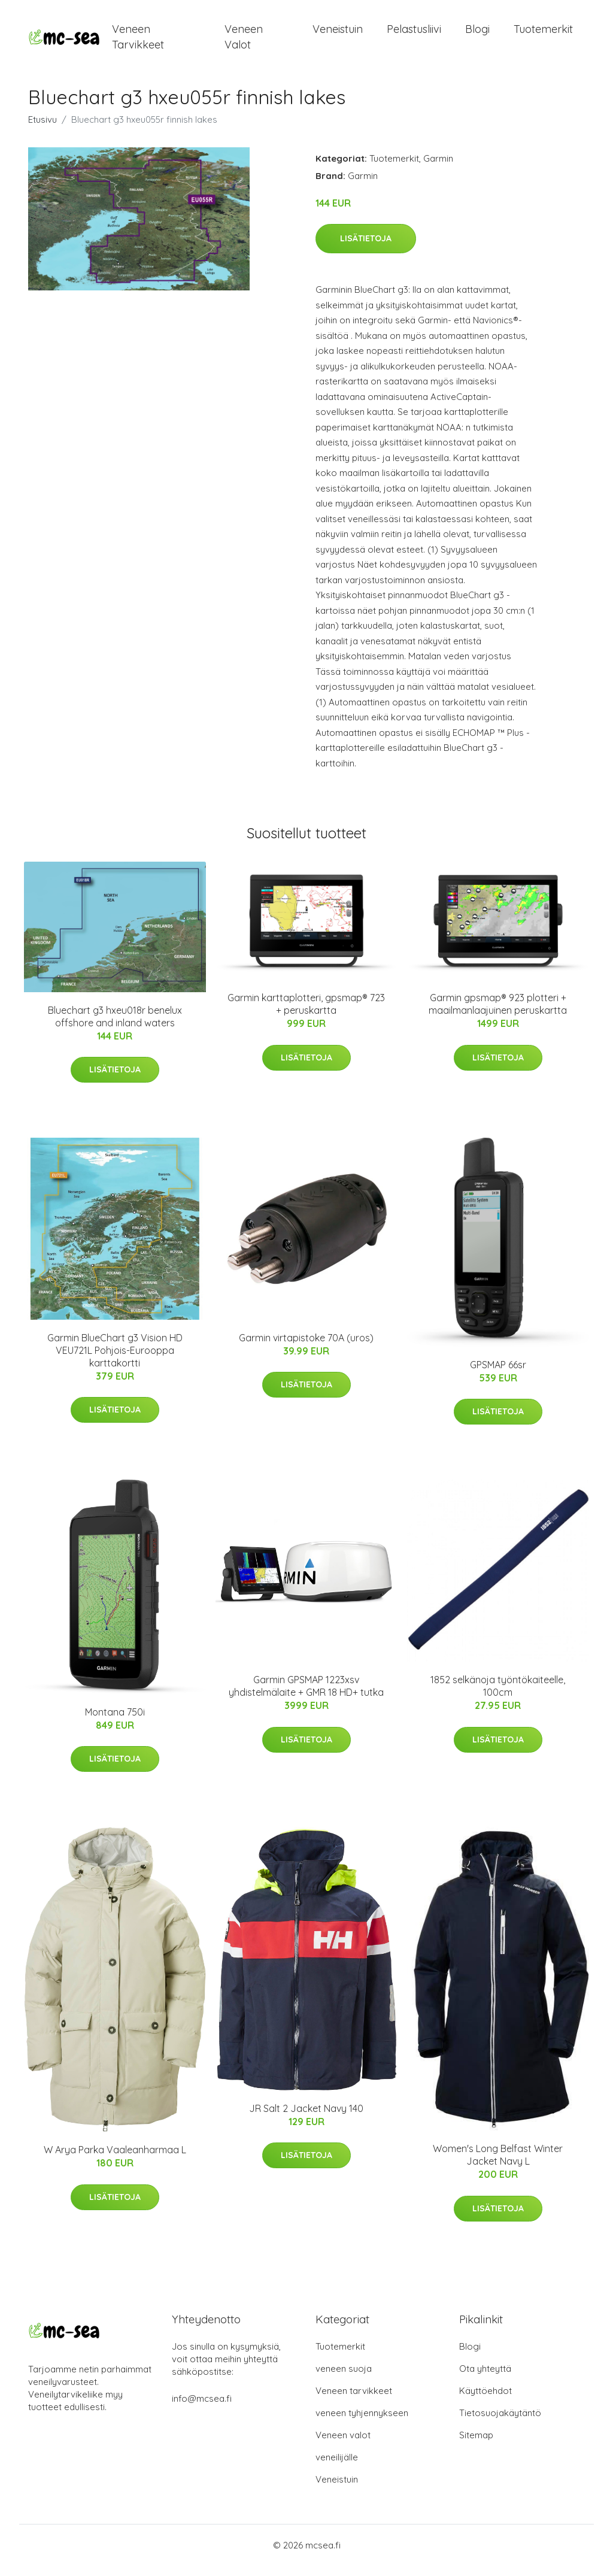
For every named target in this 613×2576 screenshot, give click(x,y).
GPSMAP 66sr (498, 1375)
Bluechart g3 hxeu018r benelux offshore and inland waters (115, 1026)
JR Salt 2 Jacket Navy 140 (306, 2119)
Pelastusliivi (414, 34)
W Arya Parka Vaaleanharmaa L (115, 2160)
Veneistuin (337, 34)
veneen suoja (343, 2378)
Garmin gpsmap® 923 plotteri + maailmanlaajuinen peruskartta (498, 1014)
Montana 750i (115, 1722)
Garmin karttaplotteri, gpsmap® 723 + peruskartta (306, 1014)
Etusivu (42, 129)
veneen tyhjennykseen (361, 2423)
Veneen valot (243, 42)
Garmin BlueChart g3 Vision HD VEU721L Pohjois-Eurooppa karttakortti (115, 1360)
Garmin (438, 168)
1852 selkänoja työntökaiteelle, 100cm (497, 1696)
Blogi (477, 34)
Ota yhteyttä (485, 2378)
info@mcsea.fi (202, 2408)
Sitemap (476, 2445)
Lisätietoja (366, 249)
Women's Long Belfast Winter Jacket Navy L (498, 2165)
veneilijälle (336, 2467)
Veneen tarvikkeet (138, 42)
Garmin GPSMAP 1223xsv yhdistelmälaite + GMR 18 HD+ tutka (306, 1696)
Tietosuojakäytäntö (500, 2423)
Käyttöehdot (485, 2401)
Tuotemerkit (543, 34)
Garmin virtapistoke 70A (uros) (306, 1348)
